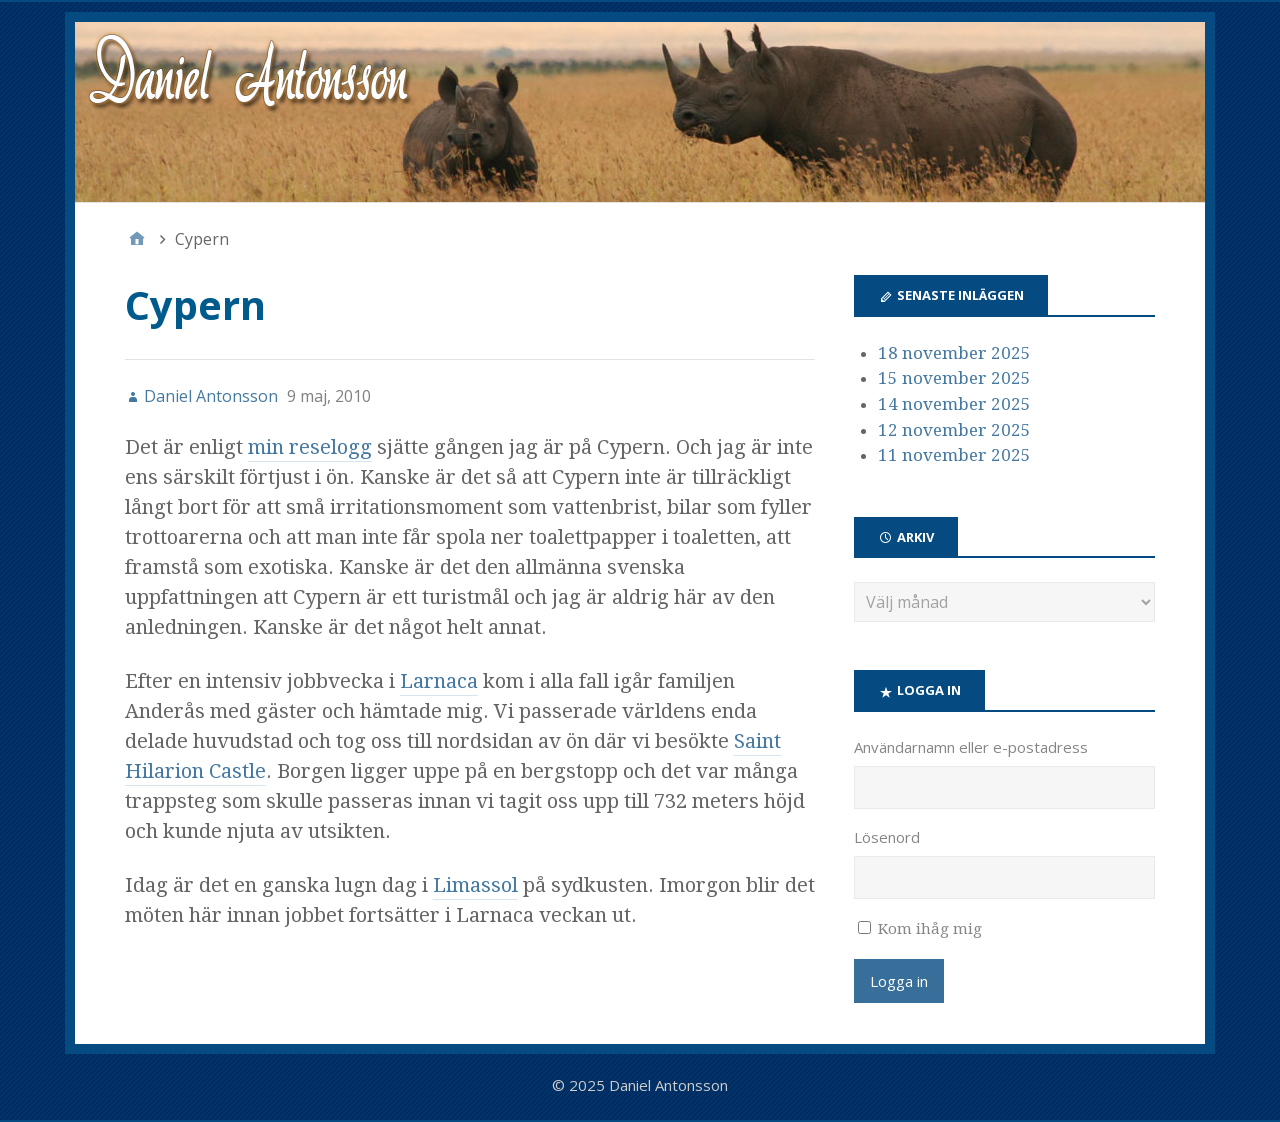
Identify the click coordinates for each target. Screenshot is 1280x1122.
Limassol (475, 885)
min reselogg (310, 447)
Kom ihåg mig (930, 929)
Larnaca (439, 681)
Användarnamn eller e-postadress (971, 747)
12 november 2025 (954, 430)
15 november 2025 (954, 378)
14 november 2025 (954, 404)
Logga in (899, 981)
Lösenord (887, 837)
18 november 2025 (954, 353)
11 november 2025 (954, 455)
